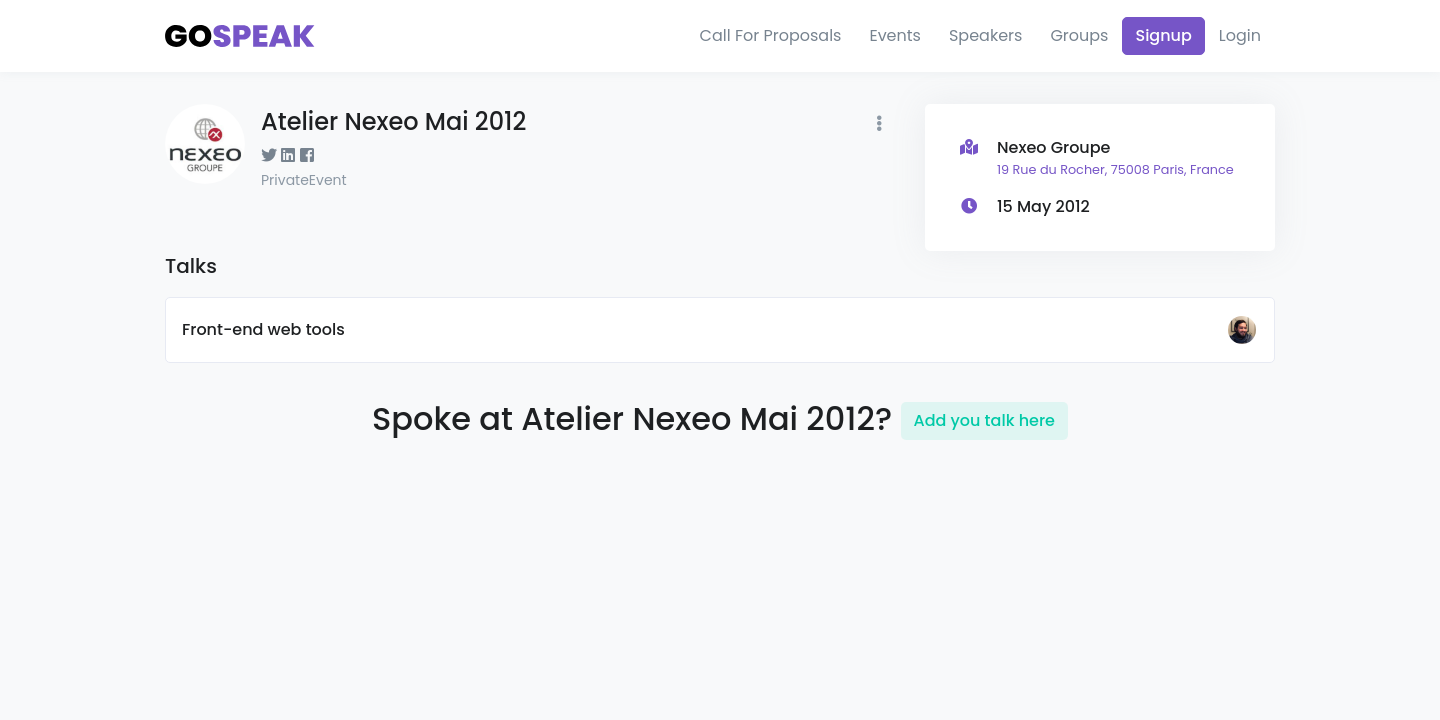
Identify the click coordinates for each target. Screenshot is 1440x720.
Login (1240, 35)
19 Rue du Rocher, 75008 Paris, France (1115, 169)
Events (895, 35)
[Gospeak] (240, 36)
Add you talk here (984, 420)
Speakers (985, 35)
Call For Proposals (771, 35)
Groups (1079, 35)
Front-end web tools (263, 329)
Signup (1163, 35)
